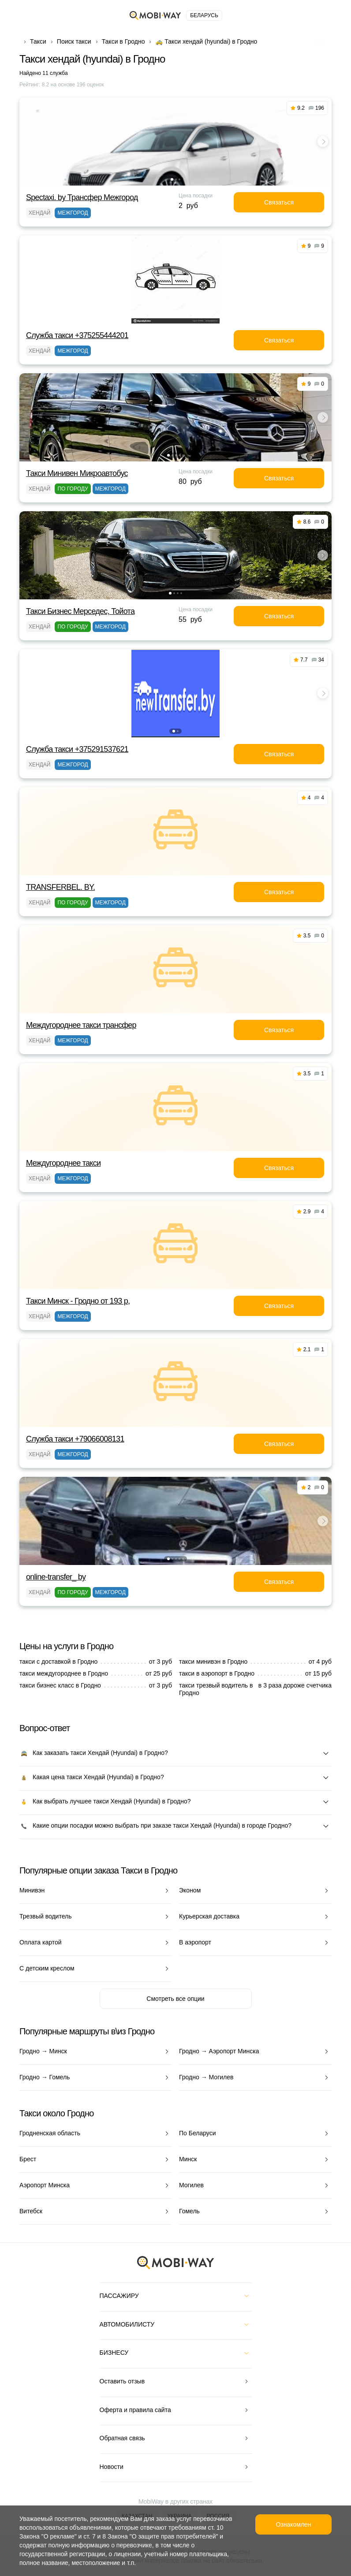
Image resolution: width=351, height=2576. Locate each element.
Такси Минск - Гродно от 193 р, (78, 1301)
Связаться (279, 202)
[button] (172, 179)
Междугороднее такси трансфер (81, 1025)
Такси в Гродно (123, 41)
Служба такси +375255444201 (77, 335)
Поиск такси (74, 41)
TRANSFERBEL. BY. (60, 887)
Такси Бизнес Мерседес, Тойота (80, 611)
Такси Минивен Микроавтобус (77, 473)
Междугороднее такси (63, 1163)
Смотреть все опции (175, 1998)
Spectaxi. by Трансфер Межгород (82, 197)
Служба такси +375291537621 (77, 749)
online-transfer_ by (56, 1576)
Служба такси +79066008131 (75, 1439)
